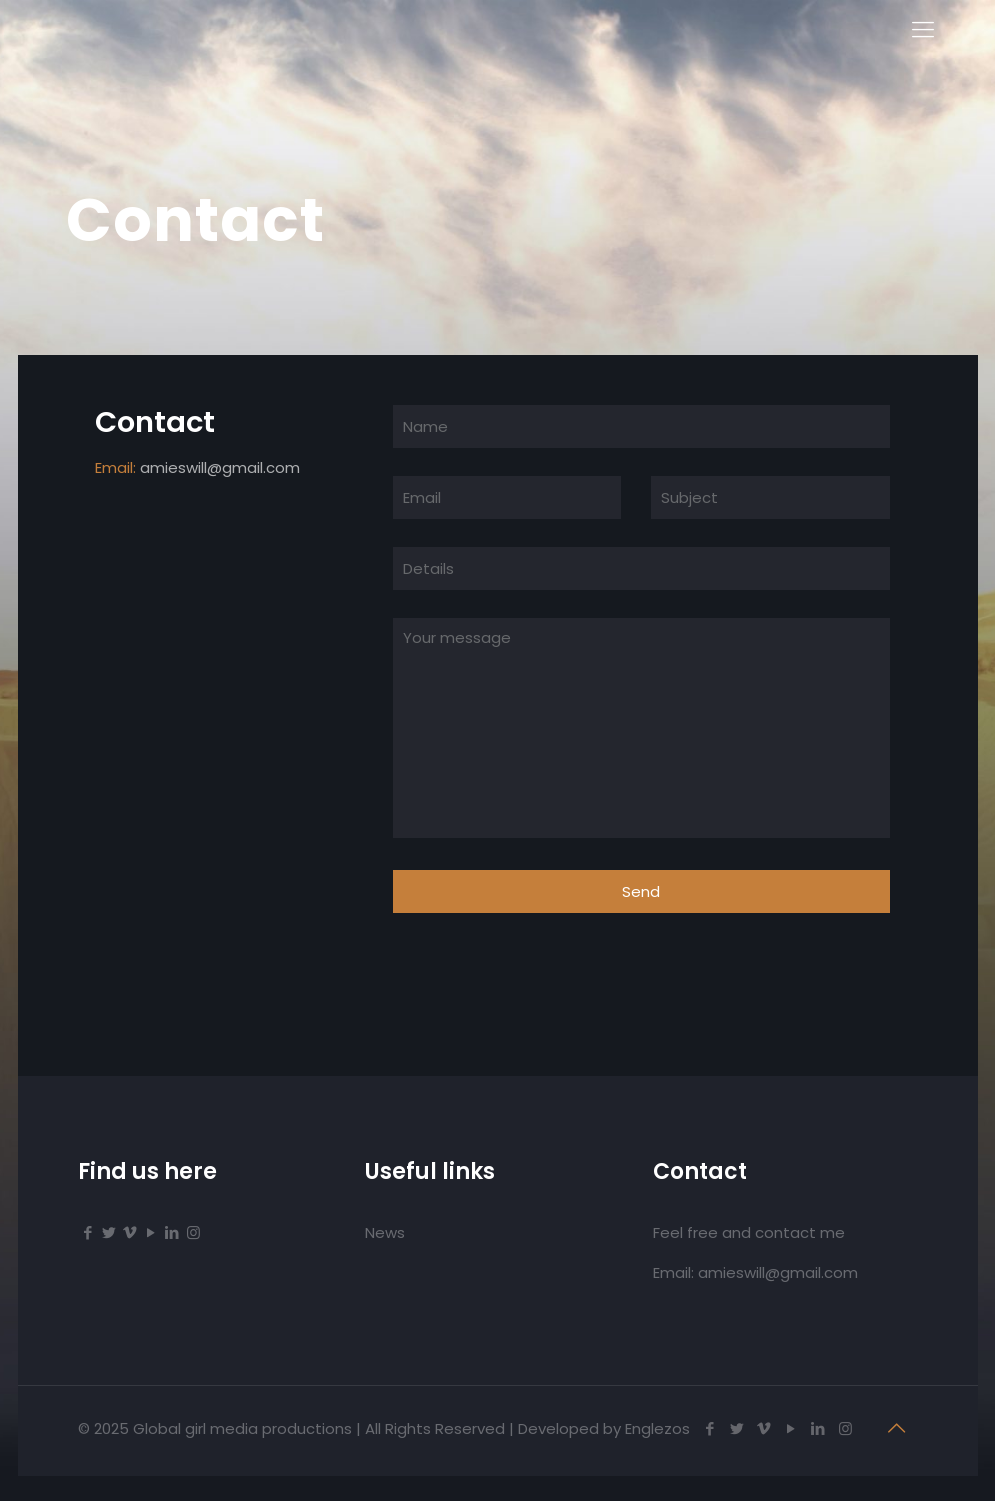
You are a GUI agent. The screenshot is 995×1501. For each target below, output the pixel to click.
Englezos (657, 1428)
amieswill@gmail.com (220, 467)
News (385, 1232)
